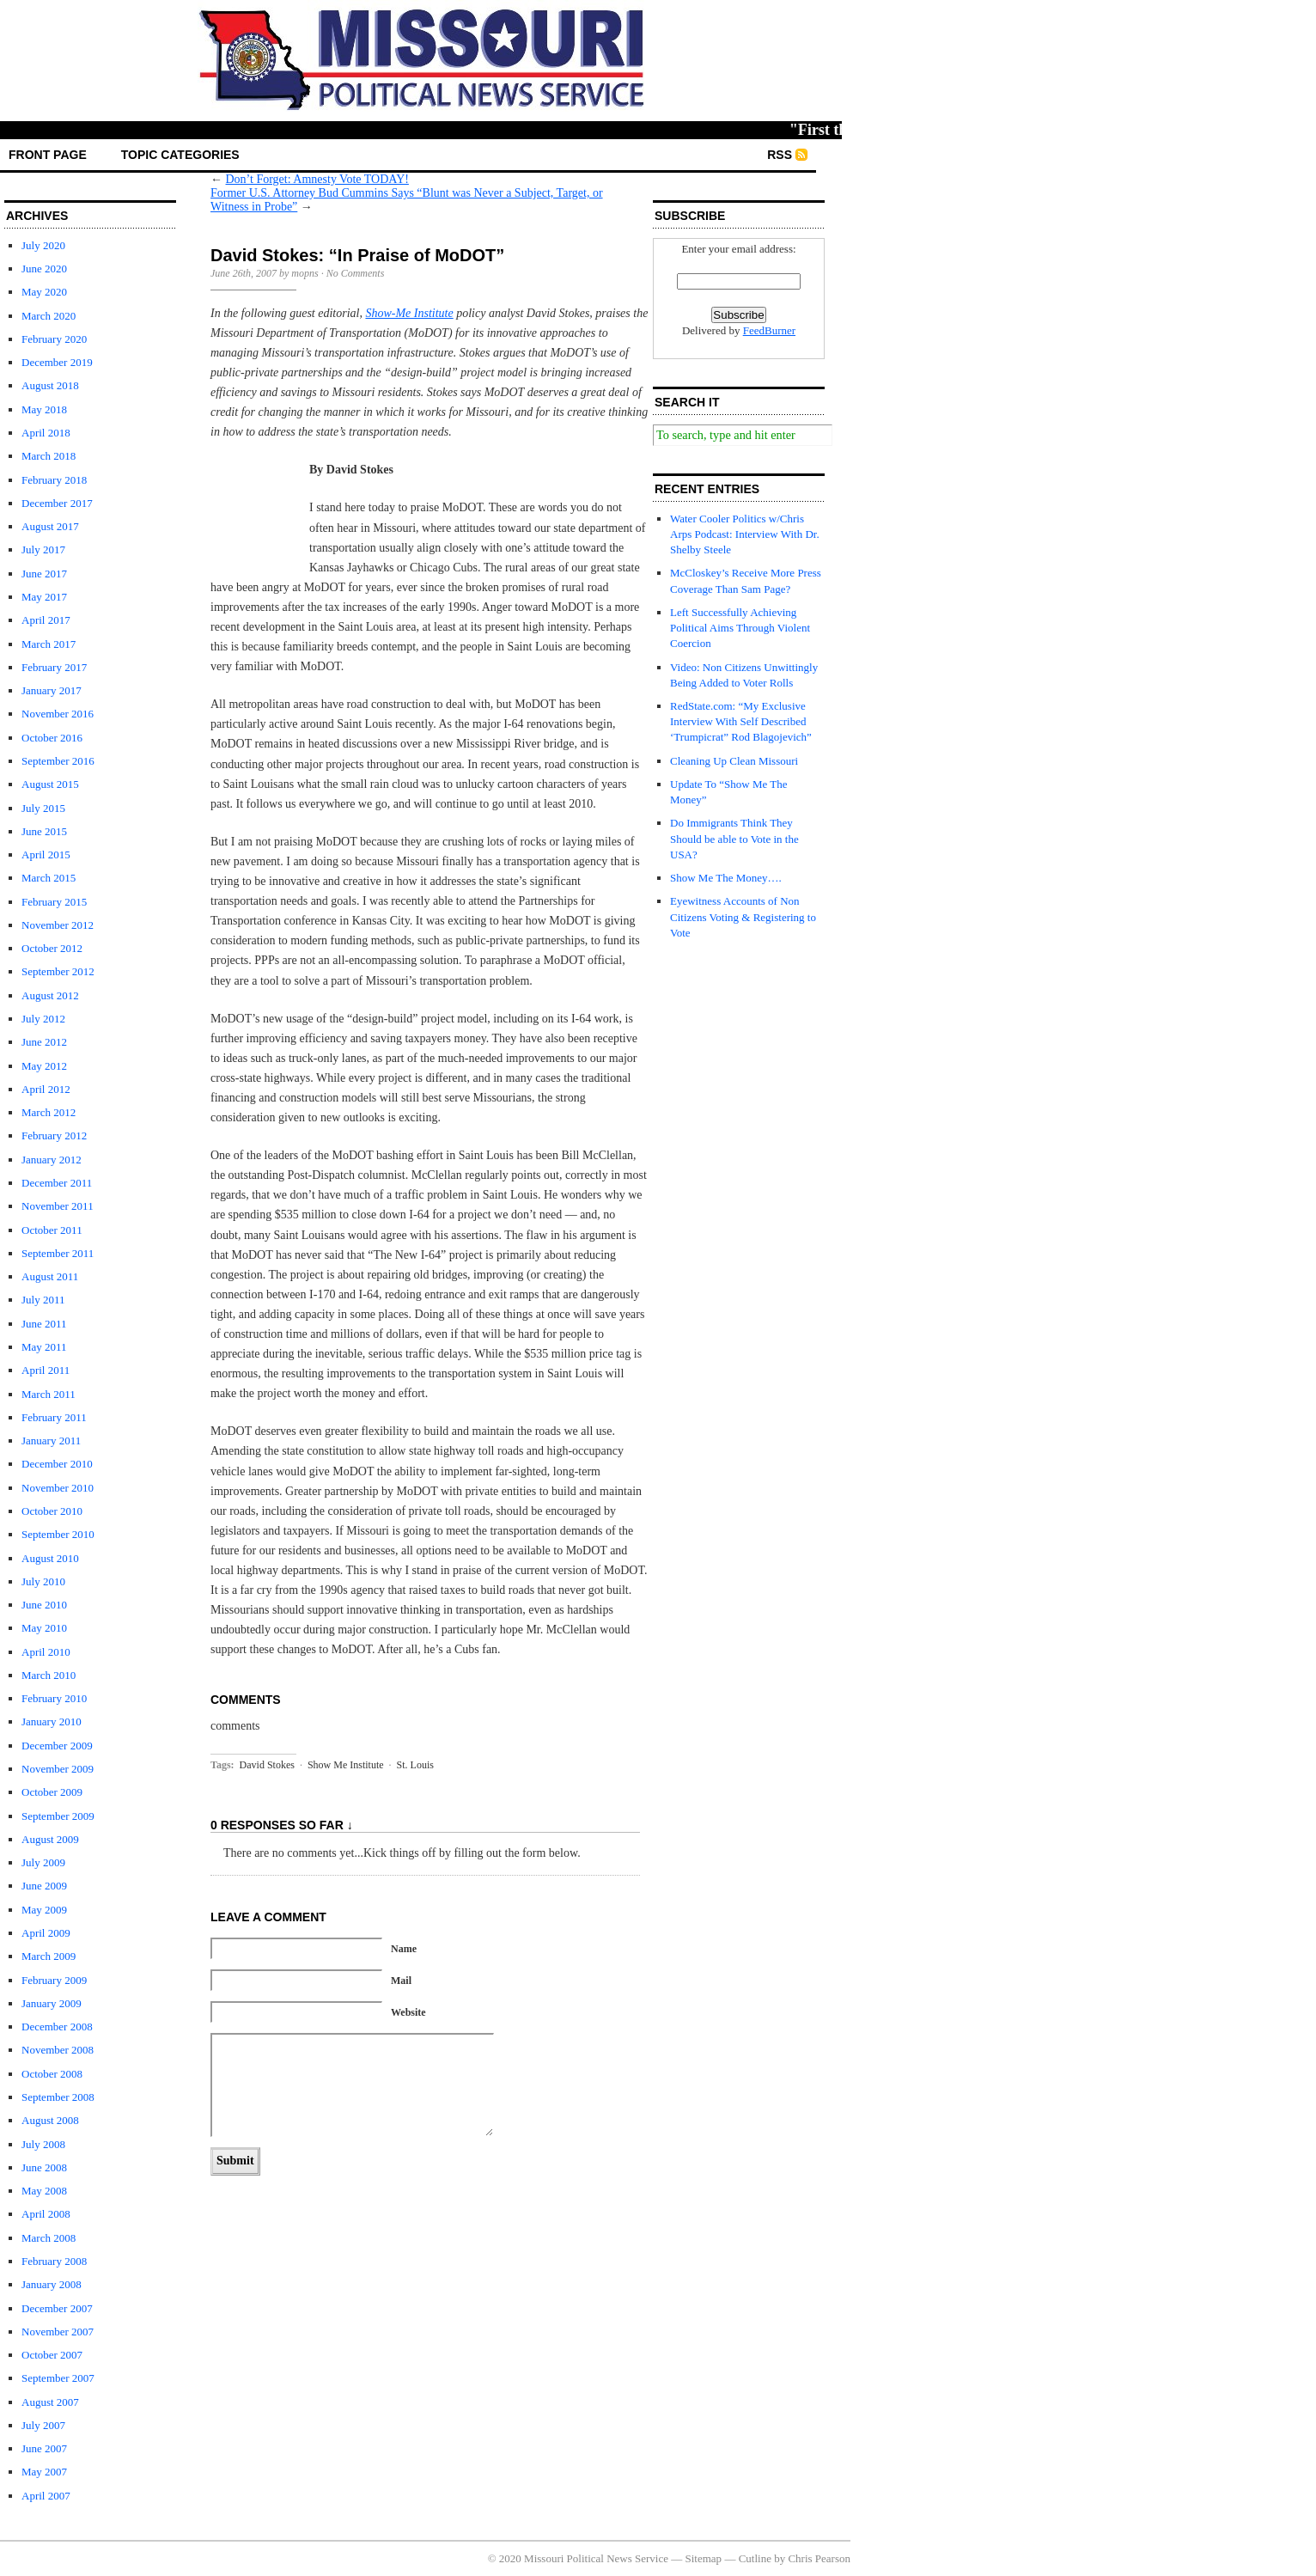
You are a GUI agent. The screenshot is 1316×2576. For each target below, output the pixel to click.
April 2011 (45, 1370)
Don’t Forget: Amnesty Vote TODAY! (317, 179)
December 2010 (57, 1463)
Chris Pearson (819, 2558)
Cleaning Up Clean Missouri (734, 760)
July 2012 (43, 1018)
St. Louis (415, 1765)
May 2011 (44, 1346)
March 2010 (48, 1675)
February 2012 (54, 1135)
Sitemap (703, 2558)
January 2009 (51, 2003)
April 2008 (45, 2213)
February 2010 (54, 1698)
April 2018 (45, 432)
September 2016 (57, 760)
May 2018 (44, 409)
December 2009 (57, 1745)
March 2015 (48, 877)
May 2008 (44, 2190)
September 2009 (57, 1816)
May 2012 (44, 1065)
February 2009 (54, 1980)
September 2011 (57, 1253)
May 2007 (44, 2471)
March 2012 (48, 1112)
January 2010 (51, 1721)
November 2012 (57, 925)
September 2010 (57, 1534)
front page (48, 155)
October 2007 (51, 2354)
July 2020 (43, 245)
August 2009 (50, 1839)
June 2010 (44, 1604)
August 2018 (50, 385)
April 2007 (45, 2495)
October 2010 (51, 1511)
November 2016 (57, 713)
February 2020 (54, 339)
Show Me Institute (346, 1765)
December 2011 (56, 1182)
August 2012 (50, 995)
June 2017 (44, 573)
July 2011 (42, 1299)
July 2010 (43, 1581)
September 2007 (57, 2378)
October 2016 (51, 737)
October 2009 (51, 1791)
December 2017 (57, 503)
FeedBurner (769, 330)
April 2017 (45, 619)
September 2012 (57, 971)
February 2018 (54, 479)
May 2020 (44, 291)
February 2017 (54, 667)
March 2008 (48, 2237)
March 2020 (48, 315)
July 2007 (43, 2425)
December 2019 (57, 362)
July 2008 (43, 2144)
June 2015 (44, 831)
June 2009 (44, 1885)
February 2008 (54, 2261)
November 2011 (57, 1205)
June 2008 (44, 2167)
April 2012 (45, 1089)
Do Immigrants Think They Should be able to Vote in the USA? (734, 838)
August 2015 (50, 784)
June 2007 (44, 2448)
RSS (779, 155)
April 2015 (45, 854)
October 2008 (51, 2073)
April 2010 (45, 1651)
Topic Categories (180, 155)
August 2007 (50, 2402)
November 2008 (57, 2049)
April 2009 (45, 1932)
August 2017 (50, 526)
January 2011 (51, 1440)
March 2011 (48, 1394)
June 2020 (44, 268)
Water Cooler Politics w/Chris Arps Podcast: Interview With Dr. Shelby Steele (744, 534)
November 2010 (57, 1487)
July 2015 (43, 808)
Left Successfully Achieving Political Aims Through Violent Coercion (740, 628)
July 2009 (43, 1862)
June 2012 (44, 1041)
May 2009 (44, 1909)
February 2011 (54, 1417)
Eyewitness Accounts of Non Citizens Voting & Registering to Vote (743, 916)
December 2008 (57, 2026)
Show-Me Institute (409, 313)
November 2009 (57, 1768)
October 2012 (51, 948)
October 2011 (51, 1230)
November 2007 (57, 2331)
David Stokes (267, 1765)
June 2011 (44, 1323)
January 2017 (51, 690)
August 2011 (49, 1276)
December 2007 (57, 2308)
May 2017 (44, 596)
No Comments (355, 273)
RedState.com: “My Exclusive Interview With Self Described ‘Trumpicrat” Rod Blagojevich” (741, 721)
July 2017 (43, 549)
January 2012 (51, 1159)
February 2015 (54, 901)
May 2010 (44, 1627)
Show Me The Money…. (726, 877)
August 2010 (50, 1558)
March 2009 (48, 1956)
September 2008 (57, 2097)
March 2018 (48, 455)
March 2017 (48, 644)
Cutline (755, 2558)
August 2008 (50, 2120)
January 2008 (51, 2284)
